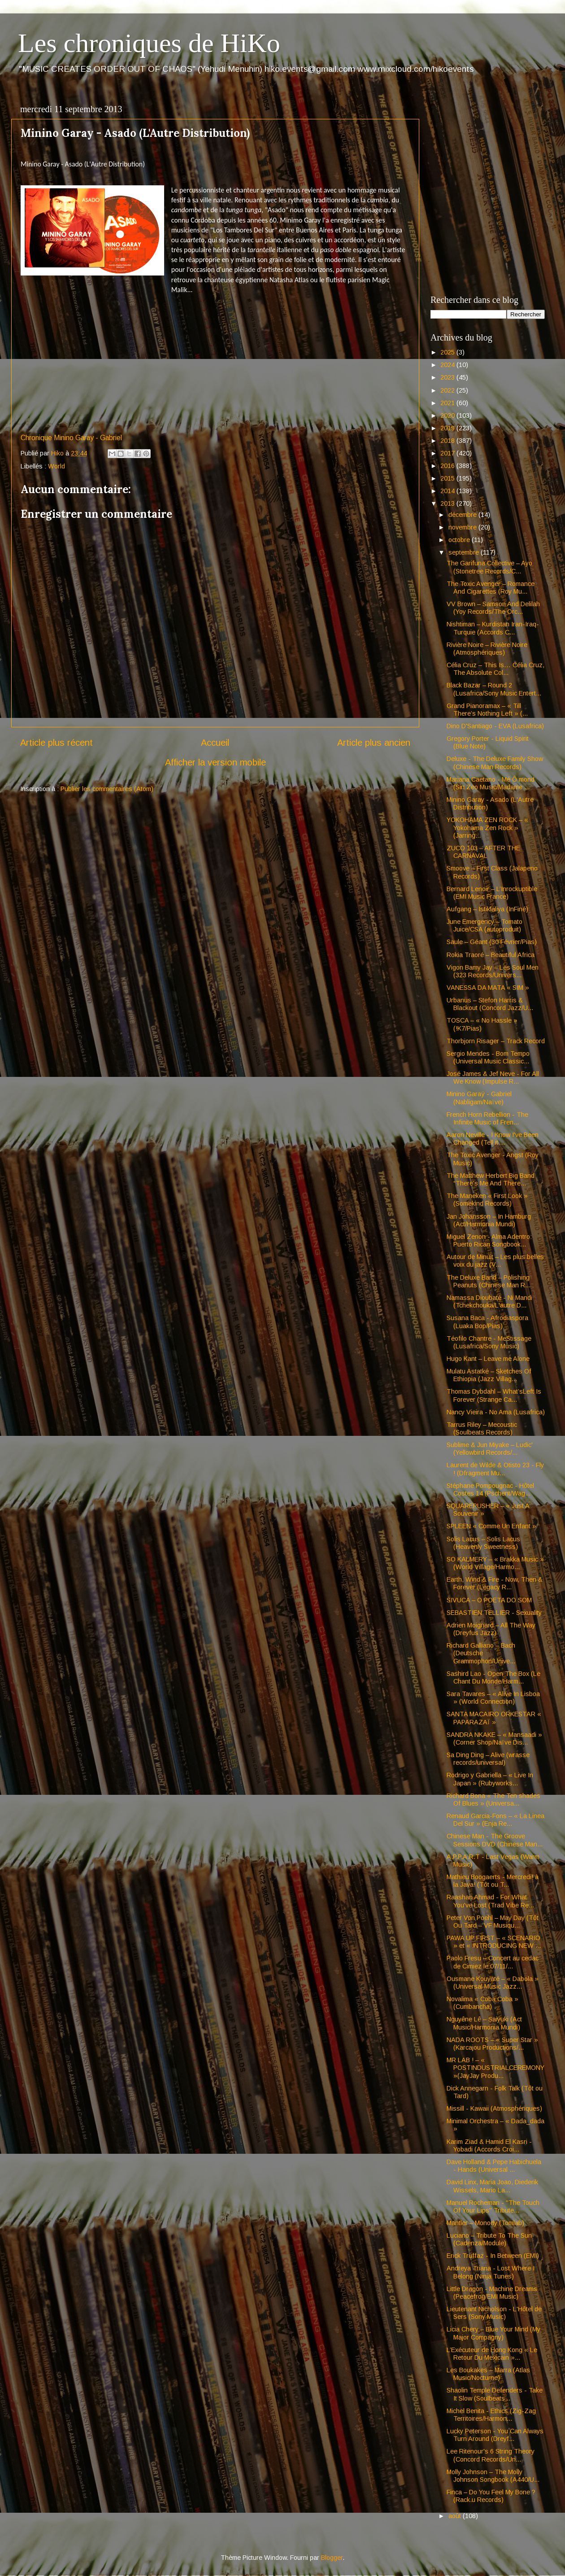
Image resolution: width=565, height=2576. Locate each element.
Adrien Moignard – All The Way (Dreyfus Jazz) (491, 1629)
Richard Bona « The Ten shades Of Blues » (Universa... (493, 1799)
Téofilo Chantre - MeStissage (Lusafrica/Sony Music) (489, 1342)
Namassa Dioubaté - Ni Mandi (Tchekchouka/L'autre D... (489, 1301)
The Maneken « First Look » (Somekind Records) (487, 1199)
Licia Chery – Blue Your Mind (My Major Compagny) (493, 2333)
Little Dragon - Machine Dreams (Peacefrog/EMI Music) (492, 2292)
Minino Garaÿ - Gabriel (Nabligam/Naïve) (479, 1097)
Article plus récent (56, 743)
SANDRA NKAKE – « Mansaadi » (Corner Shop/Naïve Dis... (494, 1738)
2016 (448, 465)
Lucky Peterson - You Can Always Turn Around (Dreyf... (495, 2434)
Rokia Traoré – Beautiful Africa (491, 954)
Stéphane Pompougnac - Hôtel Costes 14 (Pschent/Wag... (490, 1489)
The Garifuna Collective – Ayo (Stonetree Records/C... (489, 567)
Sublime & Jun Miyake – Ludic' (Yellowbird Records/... (490, 1448)
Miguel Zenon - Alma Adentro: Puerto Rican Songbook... (489, 1240)
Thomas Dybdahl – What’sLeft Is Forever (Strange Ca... (494, 1395)
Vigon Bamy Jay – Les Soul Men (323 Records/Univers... (493, 971)
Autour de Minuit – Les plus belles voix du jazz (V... (495, 1260)
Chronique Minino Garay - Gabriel (71, 438)
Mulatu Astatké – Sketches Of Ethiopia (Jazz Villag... (489, 1375)
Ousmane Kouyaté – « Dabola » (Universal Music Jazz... (493, 1982)
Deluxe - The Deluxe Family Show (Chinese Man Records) (495, 762)
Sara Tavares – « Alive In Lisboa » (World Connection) (493, 1697)
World (56, 466)
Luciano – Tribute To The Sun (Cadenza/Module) (489, 2239)
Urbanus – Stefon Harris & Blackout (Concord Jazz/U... (490, 1004)
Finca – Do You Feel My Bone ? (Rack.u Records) (491, 2496)
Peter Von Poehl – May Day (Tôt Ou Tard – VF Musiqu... (493, 1921)
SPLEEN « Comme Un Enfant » (491, 1526)
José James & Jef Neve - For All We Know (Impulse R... (493, 1077)
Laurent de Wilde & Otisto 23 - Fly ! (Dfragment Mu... (495, 1468)
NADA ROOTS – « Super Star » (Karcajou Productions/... (492, 2043)
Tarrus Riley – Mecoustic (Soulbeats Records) (482, 1428)
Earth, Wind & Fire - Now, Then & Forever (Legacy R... (495, 1583)
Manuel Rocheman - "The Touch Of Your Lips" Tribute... (493, 2206)
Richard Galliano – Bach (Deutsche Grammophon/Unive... (481, 1653)
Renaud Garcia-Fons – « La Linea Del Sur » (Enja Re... (495, 1819)
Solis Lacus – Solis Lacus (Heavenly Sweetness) (483, 1542)
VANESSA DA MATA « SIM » (488, 987)
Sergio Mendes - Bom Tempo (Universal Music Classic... (488, 1057)
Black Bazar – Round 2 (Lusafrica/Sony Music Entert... (494, 689)
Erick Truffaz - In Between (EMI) (493, 2255)
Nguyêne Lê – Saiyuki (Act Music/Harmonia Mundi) (484, 2023)
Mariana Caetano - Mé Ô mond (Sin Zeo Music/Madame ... (491, 783)
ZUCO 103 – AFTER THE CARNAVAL (483, 851)
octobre (460, 539)
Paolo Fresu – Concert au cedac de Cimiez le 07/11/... (493, 1962)
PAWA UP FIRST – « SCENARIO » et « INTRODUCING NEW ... (494, 1941)
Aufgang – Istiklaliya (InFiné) (487, 909)
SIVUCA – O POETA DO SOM (489, 1600)
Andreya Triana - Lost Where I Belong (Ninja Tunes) (491, 2272)
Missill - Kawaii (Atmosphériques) (494, 2108)
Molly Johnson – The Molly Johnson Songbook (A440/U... (493, 2475)
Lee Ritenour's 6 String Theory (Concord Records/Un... (491, 2455)
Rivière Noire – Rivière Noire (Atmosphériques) (487, 648)
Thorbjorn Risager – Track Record (496, 1041)
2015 (448, 478)
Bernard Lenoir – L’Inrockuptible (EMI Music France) (492, 892)
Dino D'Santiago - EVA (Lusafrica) (495, 726)
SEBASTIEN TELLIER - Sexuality (494, 1612)
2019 (448, 428)
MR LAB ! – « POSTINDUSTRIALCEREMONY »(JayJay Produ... (495, 2067)
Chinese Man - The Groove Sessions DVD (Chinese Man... (495, 1840)
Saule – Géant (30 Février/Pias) (492, 941)
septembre (464, 552)
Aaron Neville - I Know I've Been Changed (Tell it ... (493, 1138)
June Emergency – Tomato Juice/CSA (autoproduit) (484, 925)
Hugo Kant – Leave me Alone (488, 1358)
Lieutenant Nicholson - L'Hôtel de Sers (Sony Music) (494, 2312)
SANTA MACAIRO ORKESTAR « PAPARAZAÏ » (494, 1717)
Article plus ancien (373, 743)
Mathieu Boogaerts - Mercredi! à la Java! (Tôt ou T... (493, 1880)
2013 (448, 503)
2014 (448, 490)
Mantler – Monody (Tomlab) (485, 2222)
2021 (448, 403)
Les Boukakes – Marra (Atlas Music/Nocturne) (488, 2373)
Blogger (332, 2557)
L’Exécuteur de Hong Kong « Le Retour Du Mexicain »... (492, 2353)
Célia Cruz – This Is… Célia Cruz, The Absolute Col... (495, 668)
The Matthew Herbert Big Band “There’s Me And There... (491, 1179)
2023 (448, 377)
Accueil (215, 743)
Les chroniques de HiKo (149, 43)
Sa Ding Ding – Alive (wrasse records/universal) (488, 1758)
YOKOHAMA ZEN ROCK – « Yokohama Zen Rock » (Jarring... (487, 827)
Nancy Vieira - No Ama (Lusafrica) (496, 1412)
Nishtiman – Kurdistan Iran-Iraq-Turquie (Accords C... (493, 628)
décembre (463, 514)
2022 (448, 390)
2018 (448, 440)
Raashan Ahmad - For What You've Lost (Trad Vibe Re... (490, 1901)
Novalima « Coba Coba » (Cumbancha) (482, 2002)
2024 (448, 364)
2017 (448, 453)
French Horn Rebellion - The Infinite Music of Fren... (487, 1118)
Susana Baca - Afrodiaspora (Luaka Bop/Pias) (487, 1321)
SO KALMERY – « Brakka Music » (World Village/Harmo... (495, 1563)
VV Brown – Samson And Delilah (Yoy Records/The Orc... (493, 607)
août (455, 2515)
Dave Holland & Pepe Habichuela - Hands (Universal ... (494, 2165)
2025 (448, 352)
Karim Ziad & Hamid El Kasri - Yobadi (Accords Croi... (489, 2145)
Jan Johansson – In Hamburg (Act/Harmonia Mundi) (489, 1220)
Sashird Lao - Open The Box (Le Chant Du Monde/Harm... (493, 1677)
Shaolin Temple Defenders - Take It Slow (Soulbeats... (495, 2394)
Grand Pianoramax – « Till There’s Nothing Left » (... (487, 709)
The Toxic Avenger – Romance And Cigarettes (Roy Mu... (491, 587)
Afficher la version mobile (215, 762)
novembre (463, 527)
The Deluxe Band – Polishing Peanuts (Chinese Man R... (488, 1281)
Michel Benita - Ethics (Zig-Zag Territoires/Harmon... (491, 2414)
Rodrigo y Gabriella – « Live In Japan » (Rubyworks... (490, 1778)
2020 (448, 415)
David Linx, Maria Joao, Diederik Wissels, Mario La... (492, 2185)
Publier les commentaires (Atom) (107, 788)
